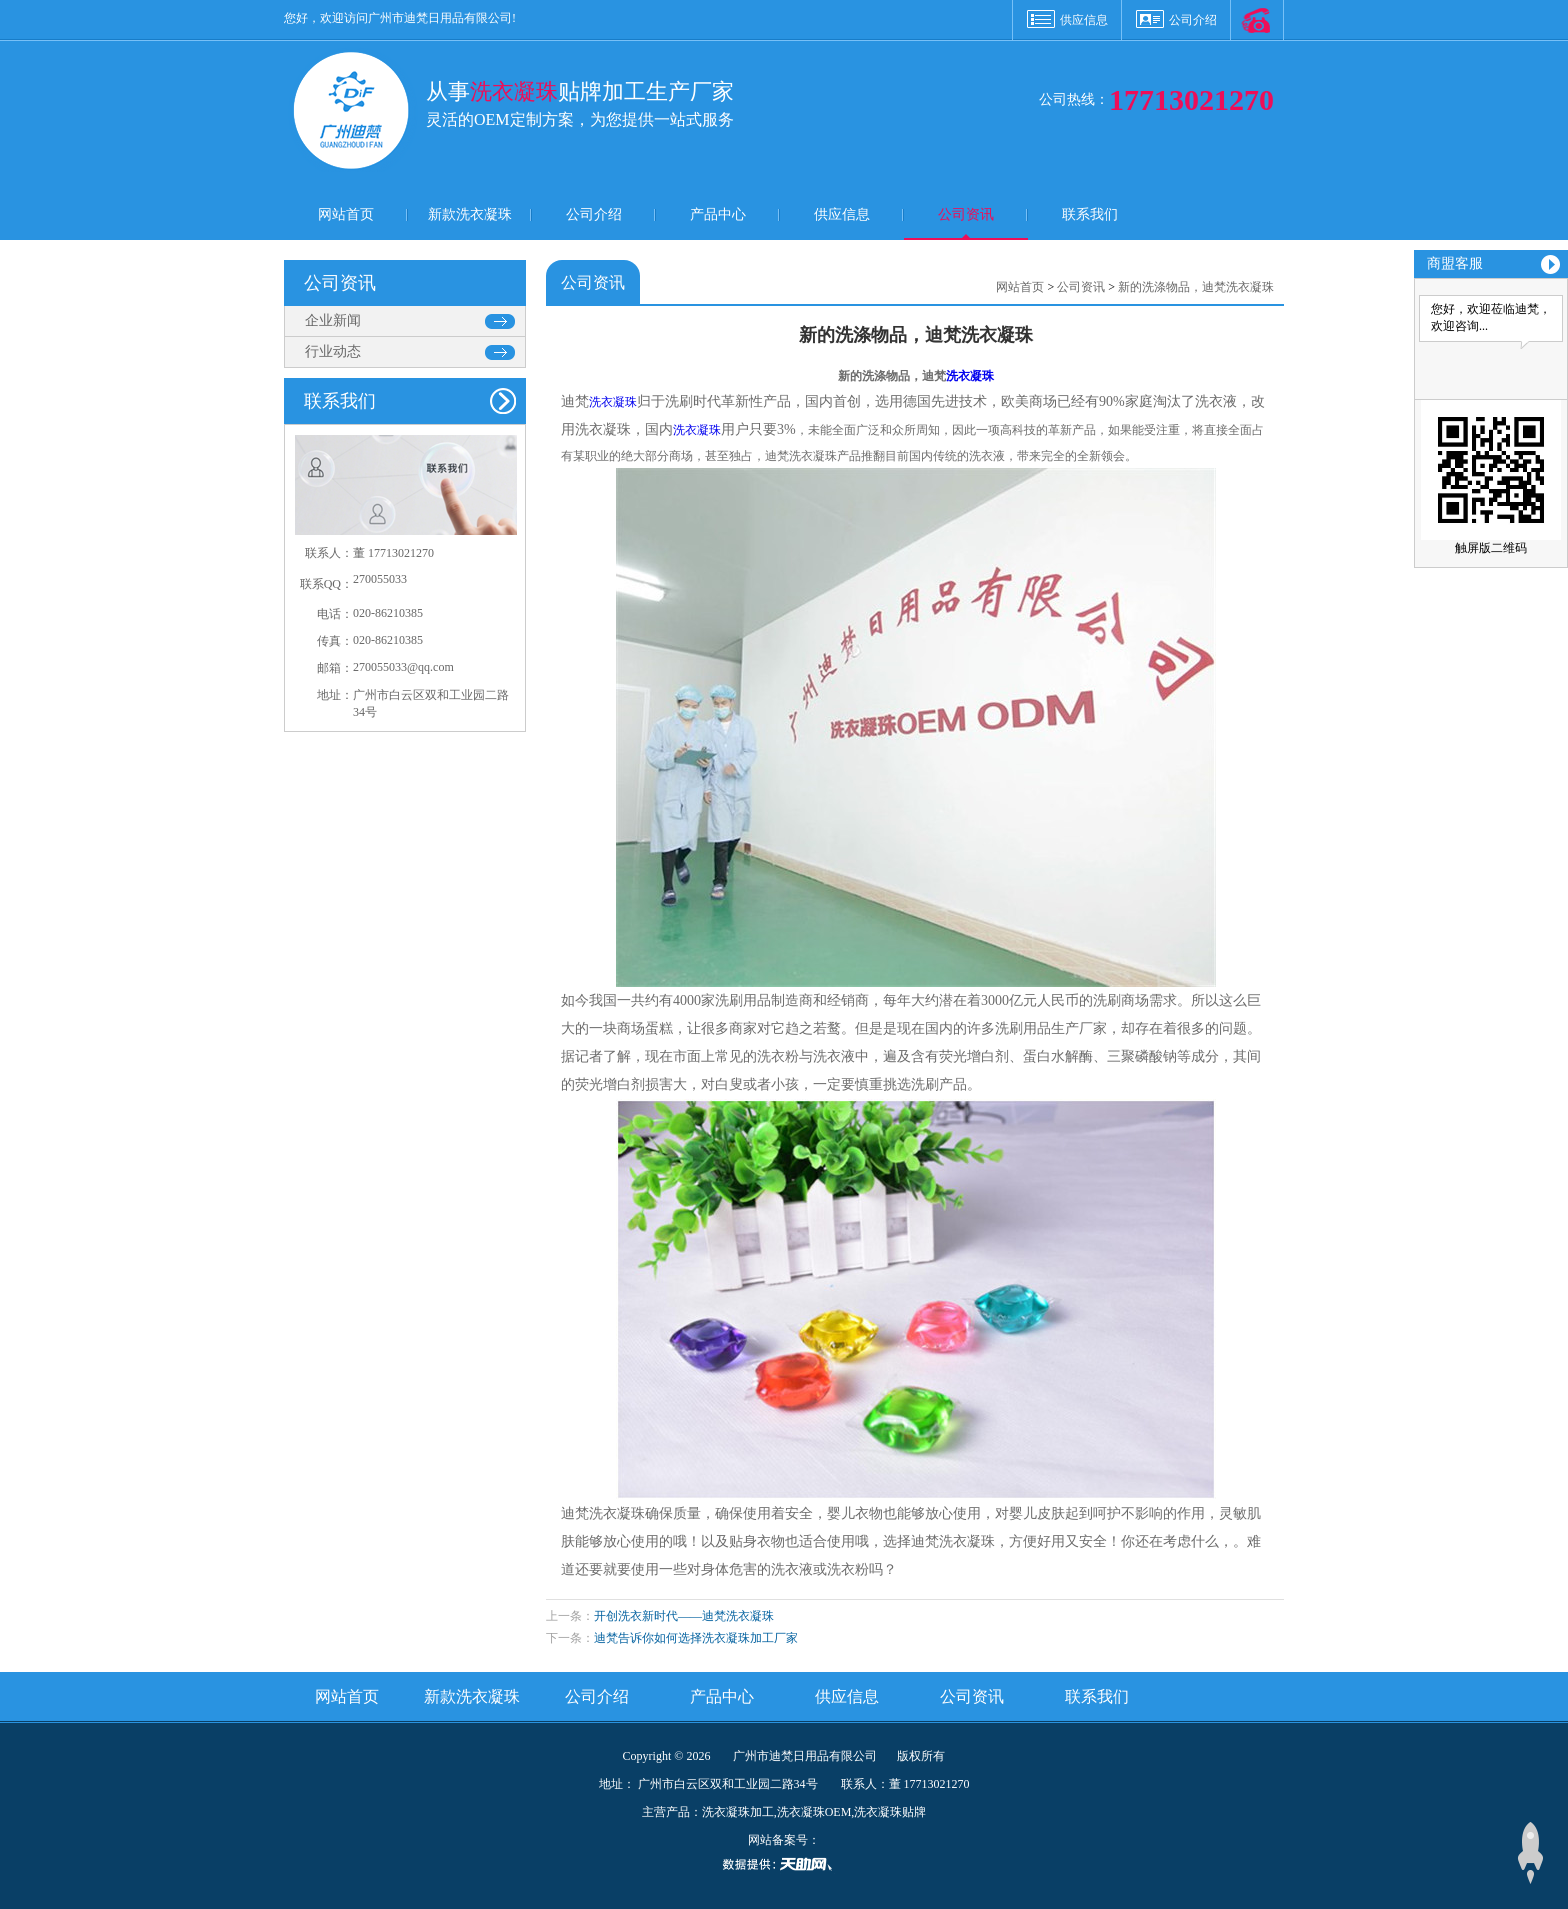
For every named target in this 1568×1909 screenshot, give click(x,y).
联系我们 (1090, 214)
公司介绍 (1193, 20)
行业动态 (333, 351)
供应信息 (1084, 20)
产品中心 (718, 214)
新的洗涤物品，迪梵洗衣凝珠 (1196, 287)
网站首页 (346, 214)
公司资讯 (966, 214)
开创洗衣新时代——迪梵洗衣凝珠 (684, 1616)
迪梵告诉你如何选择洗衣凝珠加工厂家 (696, 1638)
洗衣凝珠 (970, 376)
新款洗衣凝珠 (470, 214)
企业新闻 (333, 320)
